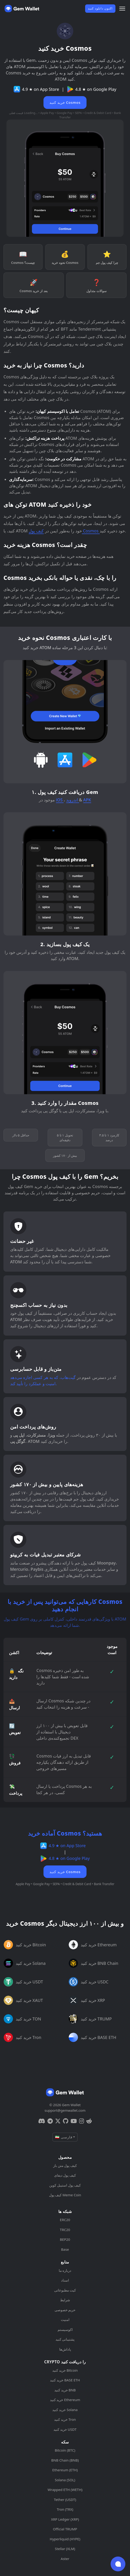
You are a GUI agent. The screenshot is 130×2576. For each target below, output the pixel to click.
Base (65, 2249)
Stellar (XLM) (65, 2548)
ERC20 (65, 2219)
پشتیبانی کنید (65, 2339)
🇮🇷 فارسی (63, 2137)
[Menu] (122, 8)
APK (87, 800)
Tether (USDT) (65, 2499)
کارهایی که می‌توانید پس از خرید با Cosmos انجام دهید (65, 1605)
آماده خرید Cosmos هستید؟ (65, 1833)
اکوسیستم (65, 2329)
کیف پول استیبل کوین (65, 2185)
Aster (65, 2558)
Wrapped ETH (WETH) (65, 2489)
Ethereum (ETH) (65, 2470)
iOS (60, 800)
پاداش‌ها (65, 2349)
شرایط (65, 2300)
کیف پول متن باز (65, 2165)
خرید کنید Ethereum (65, 2399)
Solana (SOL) (65, 2480)
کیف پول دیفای (65, 2175)
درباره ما (65, 2270)
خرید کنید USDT (65, 2429)
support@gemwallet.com (65, 2110)
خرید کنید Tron (65, 2419)
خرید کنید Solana (64, 2409)
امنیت (65, 2319)
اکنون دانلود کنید (100, 8)
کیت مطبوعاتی (65, 2290)
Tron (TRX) (65, 2509)
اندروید (72, 800)
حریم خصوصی (65, 2309)
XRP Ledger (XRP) (65, 2519)
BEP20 (65, 2239)
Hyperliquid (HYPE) (65, 2539)
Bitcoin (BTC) (65, 2450)
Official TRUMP (65, 2529)
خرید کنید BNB (65, 2390)
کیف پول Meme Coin (65, 2195)
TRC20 (65, 2229)
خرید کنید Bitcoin (65, 2370)
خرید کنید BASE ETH (65, 2380)
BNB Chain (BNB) (65, 2460)
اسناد (65, 2280)
